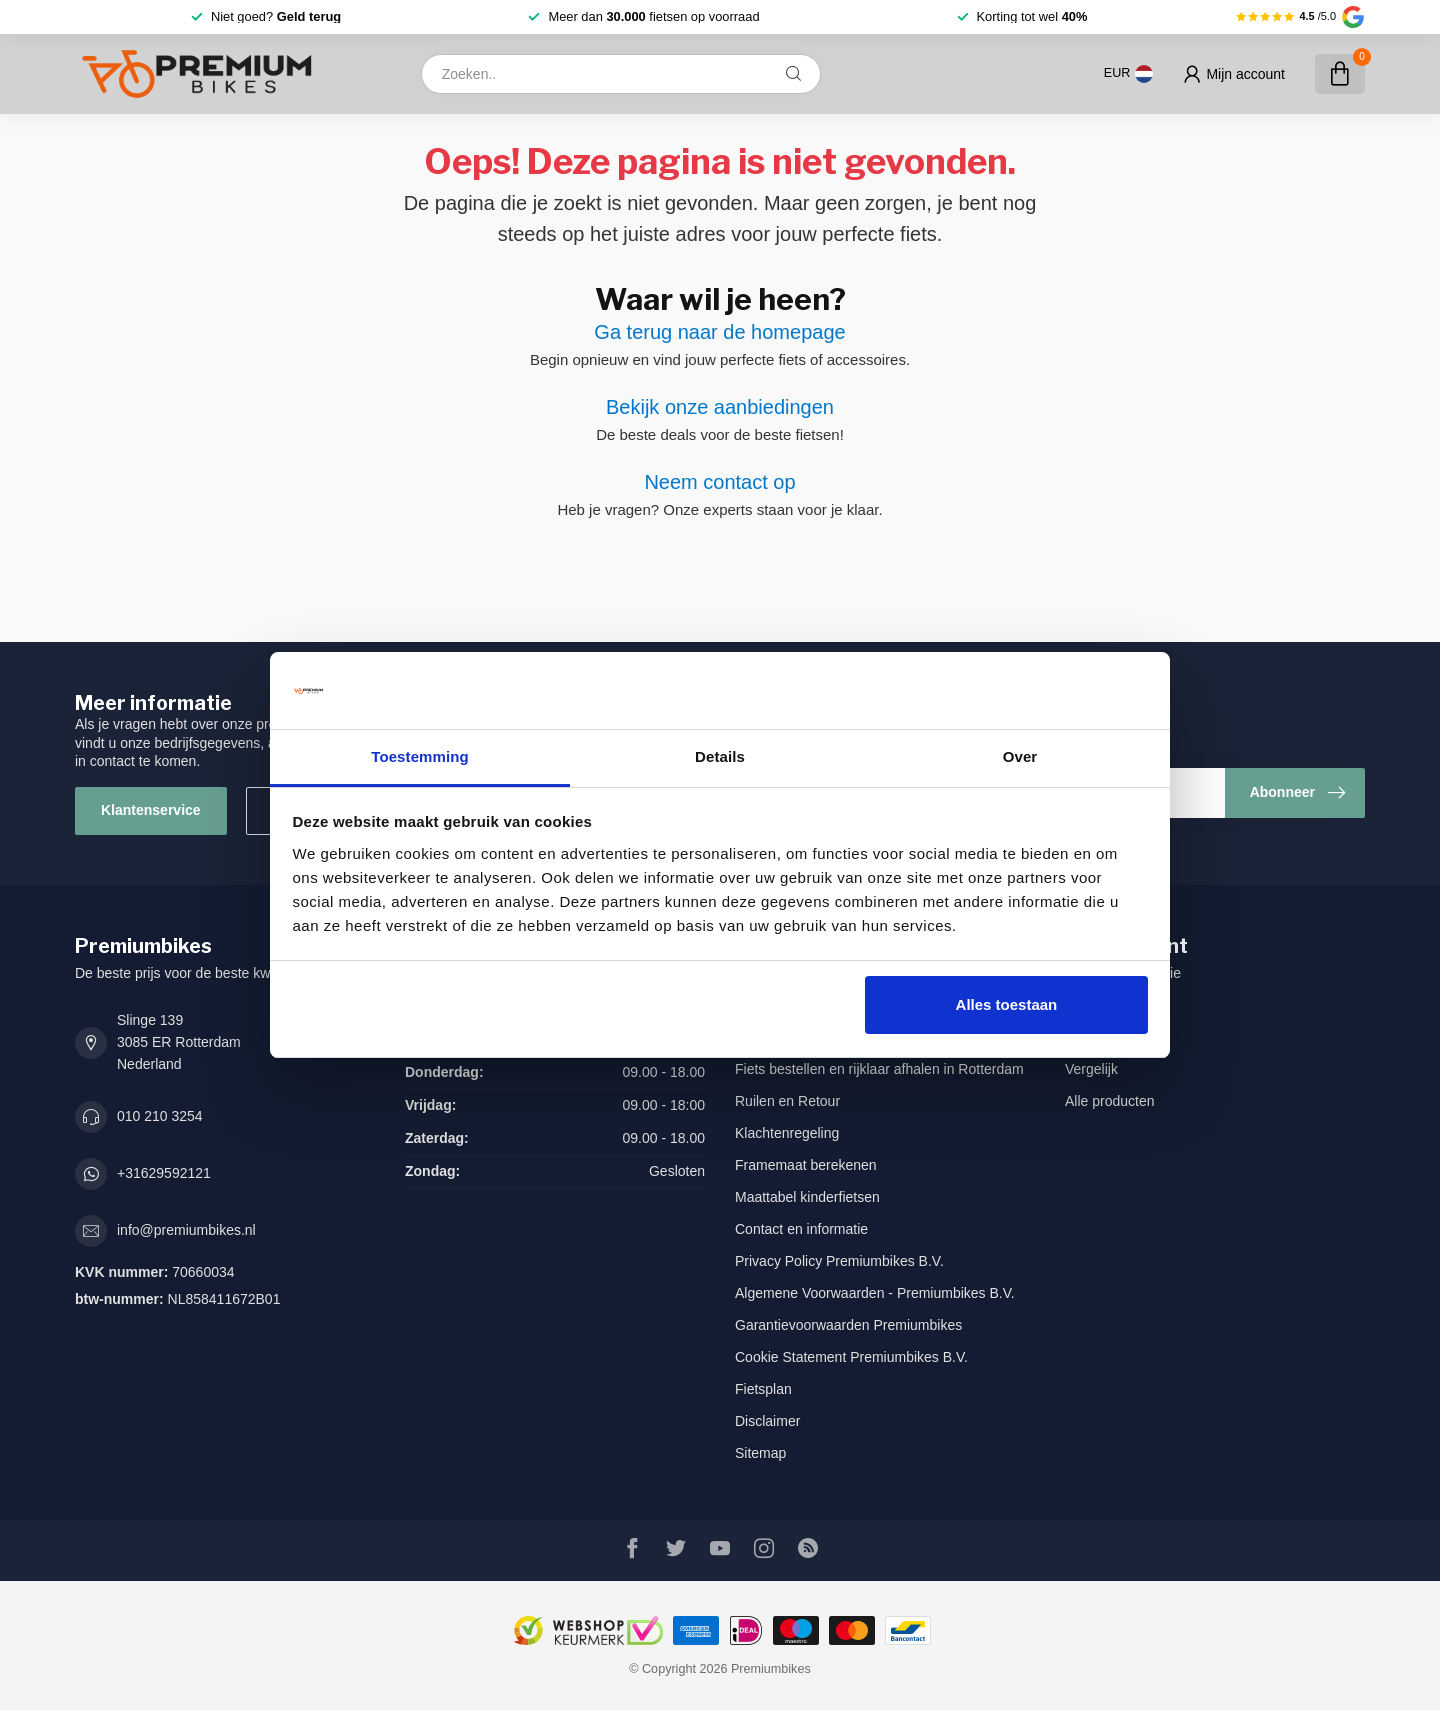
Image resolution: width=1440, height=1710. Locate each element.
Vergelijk (1091, 1069)
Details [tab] (720, 756)
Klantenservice (151, 810)
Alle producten (1110, 1101)
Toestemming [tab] (420, 756)
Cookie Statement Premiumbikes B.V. (851, 1357)
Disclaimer (767, 1421)
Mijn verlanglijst (1113, 1037)
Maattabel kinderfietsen (807, 1197)
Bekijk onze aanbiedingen (720, 407)
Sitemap (760, 1453)
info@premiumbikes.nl (186, 1230)
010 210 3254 (160, 1116)
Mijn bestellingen (1117, 1005)
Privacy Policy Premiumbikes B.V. (839, 1261)
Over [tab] (1020, 756)
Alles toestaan (1007, 1004)
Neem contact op (719, 482)
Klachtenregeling (787, 1133)
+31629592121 (164, 1173)
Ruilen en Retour (787, 1101)
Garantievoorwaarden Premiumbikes (848, 1325)
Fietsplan (763, 1389)
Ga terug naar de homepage (719, 332)
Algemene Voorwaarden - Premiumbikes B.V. (875, 1293)
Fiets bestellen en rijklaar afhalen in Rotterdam (879, 1069)
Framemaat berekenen (806, 1165)
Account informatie (1123, 973)
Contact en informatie (801, 1229)
